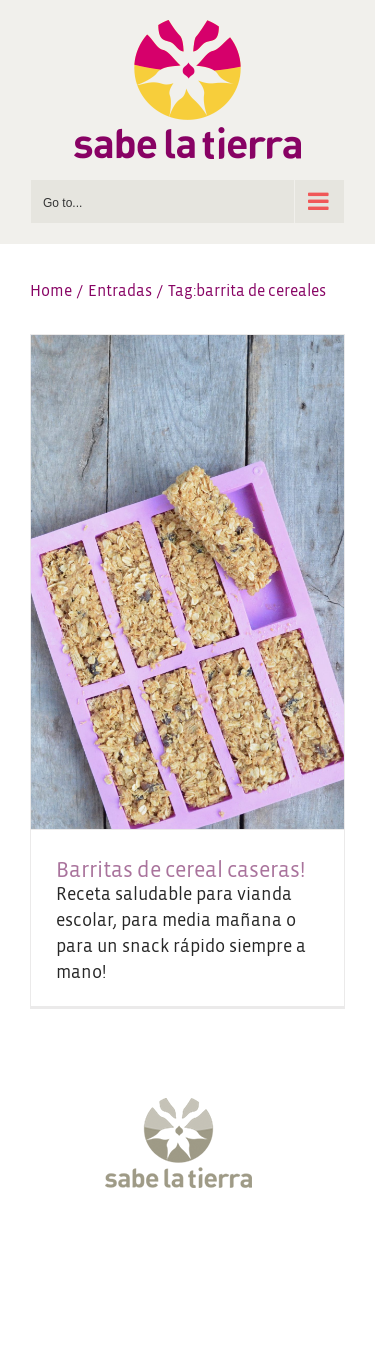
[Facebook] (94, 1253)
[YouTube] (206, 1253)
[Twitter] (131, 1253)
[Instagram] (169, 1253)
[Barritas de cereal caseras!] (187, 582)
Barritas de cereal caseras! (180, 870)
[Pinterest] (244, 1253)
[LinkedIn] (281, 1253)
